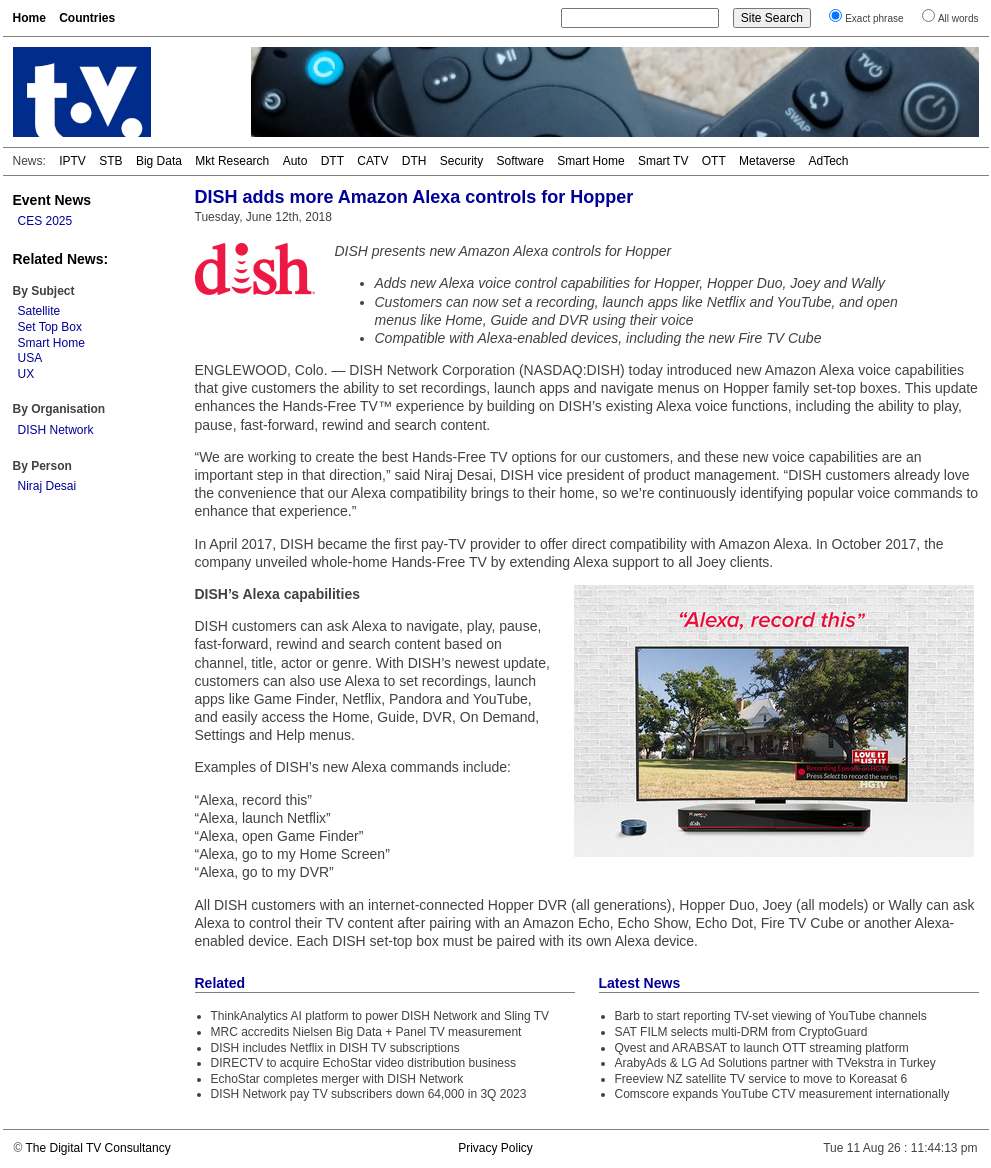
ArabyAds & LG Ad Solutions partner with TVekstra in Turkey (775, 1063)
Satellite (39, 311)
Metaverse (767, 161)
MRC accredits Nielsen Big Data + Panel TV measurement (366, 1032)
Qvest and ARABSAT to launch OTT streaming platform (762, 1048)
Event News (52, 200)
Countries (87, 18)
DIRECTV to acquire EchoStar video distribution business (363, 1063)
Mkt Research (232, 161)
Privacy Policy (495, 1148)
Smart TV (663, 161)
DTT (332, 161)
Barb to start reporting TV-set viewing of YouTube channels (771, 1016)
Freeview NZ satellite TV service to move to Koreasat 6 (761, 1079)
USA (30, 358)
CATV (372, 161)
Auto (295, 161)
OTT (714, 161)
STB (110, 161)
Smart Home (590, 161)
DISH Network (56, 430)
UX (26, 374)
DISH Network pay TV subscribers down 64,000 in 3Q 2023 (369, 1094)
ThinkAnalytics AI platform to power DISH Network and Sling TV (380, 1016)
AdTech (828, 161)
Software (520, 161)
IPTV (72, 161)
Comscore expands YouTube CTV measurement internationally (782, 1094)
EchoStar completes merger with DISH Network (337, 1079)
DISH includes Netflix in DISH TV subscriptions (335, 1048)
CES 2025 (45, 221)
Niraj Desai (47, 486)
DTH (414, 161)
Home (29, 18)
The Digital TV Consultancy (97, 1148)
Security (461, 161)
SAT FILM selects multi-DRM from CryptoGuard (741, 1032)
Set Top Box (50, 327)
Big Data (159, 161)
